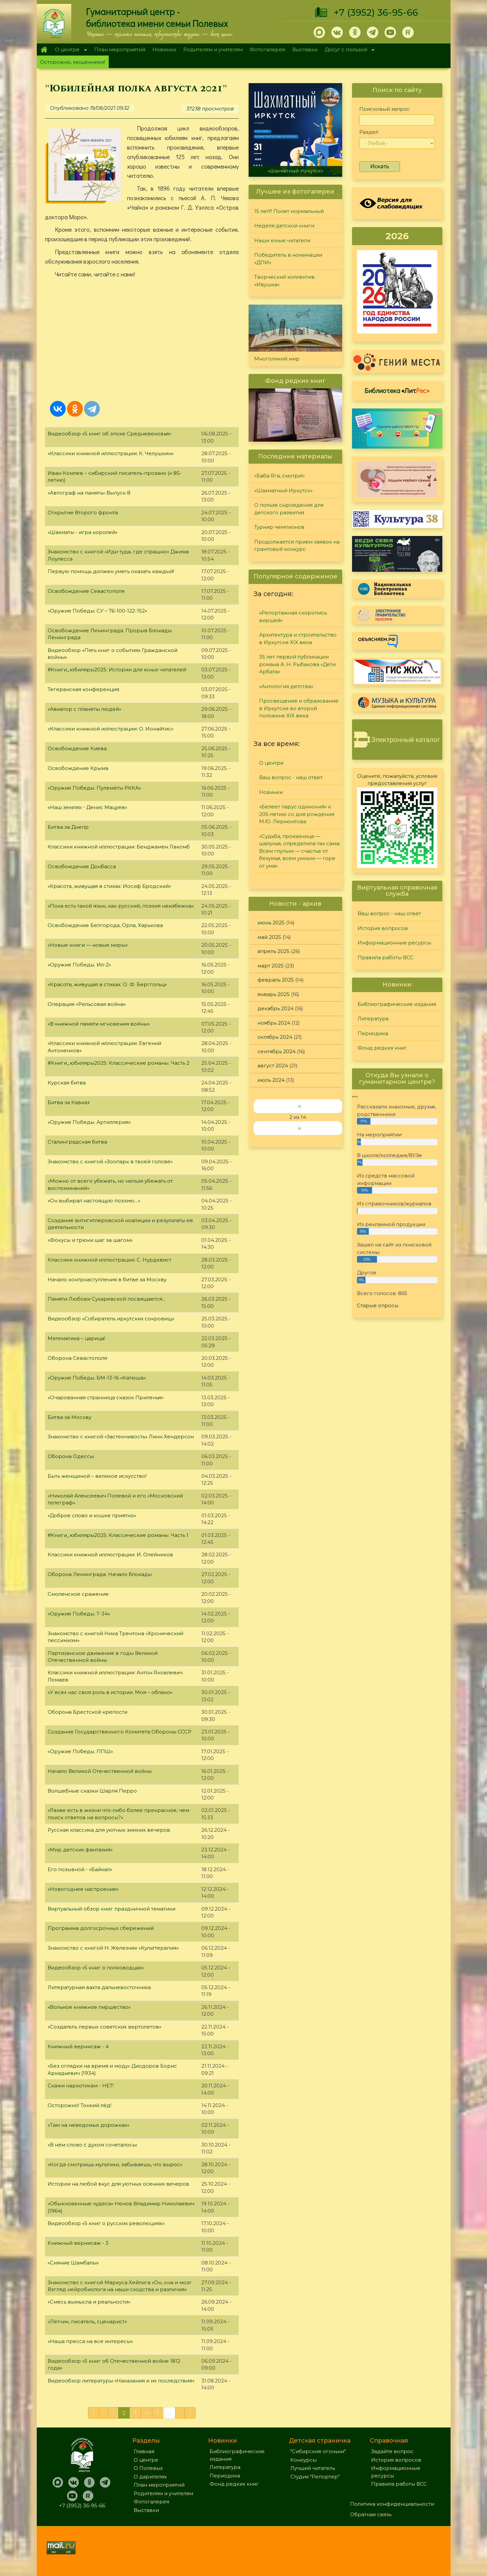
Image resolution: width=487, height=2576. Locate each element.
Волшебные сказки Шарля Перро (92, 1791)
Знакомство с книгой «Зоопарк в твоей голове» (110, 1161)
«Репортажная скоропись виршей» (293, 616)
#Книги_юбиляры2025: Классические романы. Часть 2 (118, 1063)
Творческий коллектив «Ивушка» (284, 281)
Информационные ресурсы (394, 943)
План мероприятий (119, 49)
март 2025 (270, 966)
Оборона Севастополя (77, 1358)
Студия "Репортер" (315, 2476)
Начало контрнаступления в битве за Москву (107, 1279)
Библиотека (397, 390)
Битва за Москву (69, 1417)
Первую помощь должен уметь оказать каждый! (111, 571)
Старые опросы (377, 1305)
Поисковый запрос (384, 109)
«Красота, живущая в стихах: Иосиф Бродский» (109, 886)
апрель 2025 (273, 951)
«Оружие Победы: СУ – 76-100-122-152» (97, 611)
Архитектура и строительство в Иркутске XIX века (298, 638)
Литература (373, 1018)
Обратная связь (370, 2514)
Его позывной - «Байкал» (80, 1869)
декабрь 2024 (275, 1008)
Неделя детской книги (284, 225)
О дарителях (150, 2476)
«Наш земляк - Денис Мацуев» (87, 807)
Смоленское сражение (78, 1594)
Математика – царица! (76, 1338)
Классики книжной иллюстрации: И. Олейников (110, 1554)
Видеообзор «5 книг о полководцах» (96, 1967)
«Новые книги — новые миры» (88, 945)
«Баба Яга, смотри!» (279, 476)
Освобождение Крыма (78, 768)
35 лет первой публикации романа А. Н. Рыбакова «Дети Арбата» (297, 664)
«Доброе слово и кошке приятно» (92, 1515)
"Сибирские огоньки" (318, 2451)
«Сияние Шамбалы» (73, 2263)
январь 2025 (273, 994)
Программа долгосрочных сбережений (101, 1928)
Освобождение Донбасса (82, 866)
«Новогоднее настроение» (83, 1889)
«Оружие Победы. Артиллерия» (89, 1122)
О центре (69, 50)
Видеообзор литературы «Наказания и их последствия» (121, 2381)
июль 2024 (271, 1080)
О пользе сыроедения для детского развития (288, 509)
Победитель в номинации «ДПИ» (288, 259)
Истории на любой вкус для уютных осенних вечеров (118, 2184)
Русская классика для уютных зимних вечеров (109, 1830)
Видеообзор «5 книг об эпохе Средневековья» (109, 433)
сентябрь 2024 (276, 1051)
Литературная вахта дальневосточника (99, 1987)
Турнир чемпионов (279, 527)
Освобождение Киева (77, 748)
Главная (44, 49)
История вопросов (383, 928)
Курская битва (67, 1082)
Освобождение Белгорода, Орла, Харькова (105, 925)
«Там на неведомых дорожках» (88, 2125)
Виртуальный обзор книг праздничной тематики (111, 1909)
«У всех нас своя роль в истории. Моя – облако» (110, 1692)
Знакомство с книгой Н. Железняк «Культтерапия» (113, 1948)
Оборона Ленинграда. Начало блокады (100, 1574)
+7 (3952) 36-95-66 (376, 12)
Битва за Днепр (68, 827)
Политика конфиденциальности (392, 2504)
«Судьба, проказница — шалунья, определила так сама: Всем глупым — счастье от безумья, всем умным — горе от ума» (299, 851)
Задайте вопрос (392, 2451)
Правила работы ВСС (385, 957)
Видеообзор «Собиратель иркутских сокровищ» (111, 1318)
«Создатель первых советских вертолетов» (104, 2027)
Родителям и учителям (213, 49)
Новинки (164, 49)
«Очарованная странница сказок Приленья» (106, 1397)
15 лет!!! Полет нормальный (289, 211)
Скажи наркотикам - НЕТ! (81, 2085)
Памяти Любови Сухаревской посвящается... (106, 1299)
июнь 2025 (271, 922)
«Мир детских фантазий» (80, 1849)
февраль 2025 (275, 980)
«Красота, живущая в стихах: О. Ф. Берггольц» (107, 984)
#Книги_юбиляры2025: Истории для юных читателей (117, 669)
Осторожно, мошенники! (72, 62)
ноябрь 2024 (273, 1023)
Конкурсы (303, 2460)
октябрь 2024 (274, 1037)
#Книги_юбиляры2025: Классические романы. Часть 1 (118, 1535)
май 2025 (269, 937)
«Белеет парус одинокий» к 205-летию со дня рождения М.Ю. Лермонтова (296, 813)
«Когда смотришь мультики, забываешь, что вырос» (115, 2164)
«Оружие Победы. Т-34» (79, 1614)
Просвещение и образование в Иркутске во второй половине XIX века (299, 708)
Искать (379, 166)
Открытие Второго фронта (83, 512)
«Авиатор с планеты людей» (84, 709)
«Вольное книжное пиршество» (89, 2007)
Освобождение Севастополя (86, 591)
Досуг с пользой (347, 50)
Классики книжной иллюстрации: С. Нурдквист (109, 1260)
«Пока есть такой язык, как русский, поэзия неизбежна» (121, 906)
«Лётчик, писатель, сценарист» (87, 2321)
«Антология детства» (286, 686)
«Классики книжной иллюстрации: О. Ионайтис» (110, 729)
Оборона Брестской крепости (87, 1712)
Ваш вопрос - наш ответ (290, 777)
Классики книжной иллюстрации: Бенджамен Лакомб (119, 847)
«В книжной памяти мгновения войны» (99, 1024)
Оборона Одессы (71, 1456)
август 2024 (272, 1065)
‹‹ (299, 1106)
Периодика (373, 1033)
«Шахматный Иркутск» (295, 171)
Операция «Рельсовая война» (87, 1004)
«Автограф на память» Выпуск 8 (89, 493)
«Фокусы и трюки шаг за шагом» (90, 1240)
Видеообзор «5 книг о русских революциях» (106, 2223)
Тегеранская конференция (83, 689)
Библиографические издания (397, 1004)
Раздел (368, 132)
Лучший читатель (312, 2468)
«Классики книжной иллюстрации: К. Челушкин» (111, 453)
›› (299, 1128)
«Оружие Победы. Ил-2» (79, 965)
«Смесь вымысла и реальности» (89, 2302)
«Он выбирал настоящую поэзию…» (94, 1200)
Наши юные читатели (282, 240)
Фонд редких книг (382, 1048)
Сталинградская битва (77, 1142)
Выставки (305, 49)
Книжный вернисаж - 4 (78, 2046)
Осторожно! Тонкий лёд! (79, 2105)
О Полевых (148, 2468)
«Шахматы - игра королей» (83, 532)
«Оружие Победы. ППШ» (80, 1751)
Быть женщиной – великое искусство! (97, 1476)
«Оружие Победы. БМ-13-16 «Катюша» (97, 1378)
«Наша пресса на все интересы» (90, 2341)
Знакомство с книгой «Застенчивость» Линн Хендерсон (121, 1436)
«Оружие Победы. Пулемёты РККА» (94, 788)
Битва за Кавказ (69, 1102)
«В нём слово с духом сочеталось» (92, 2145)
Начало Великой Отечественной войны (100, 1771)
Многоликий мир (276, 359)
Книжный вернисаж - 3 (78, 2243)
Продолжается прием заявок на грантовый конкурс (297, 545)
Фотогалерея (267, 49)
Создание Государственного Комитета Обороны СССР (119, 1732)
